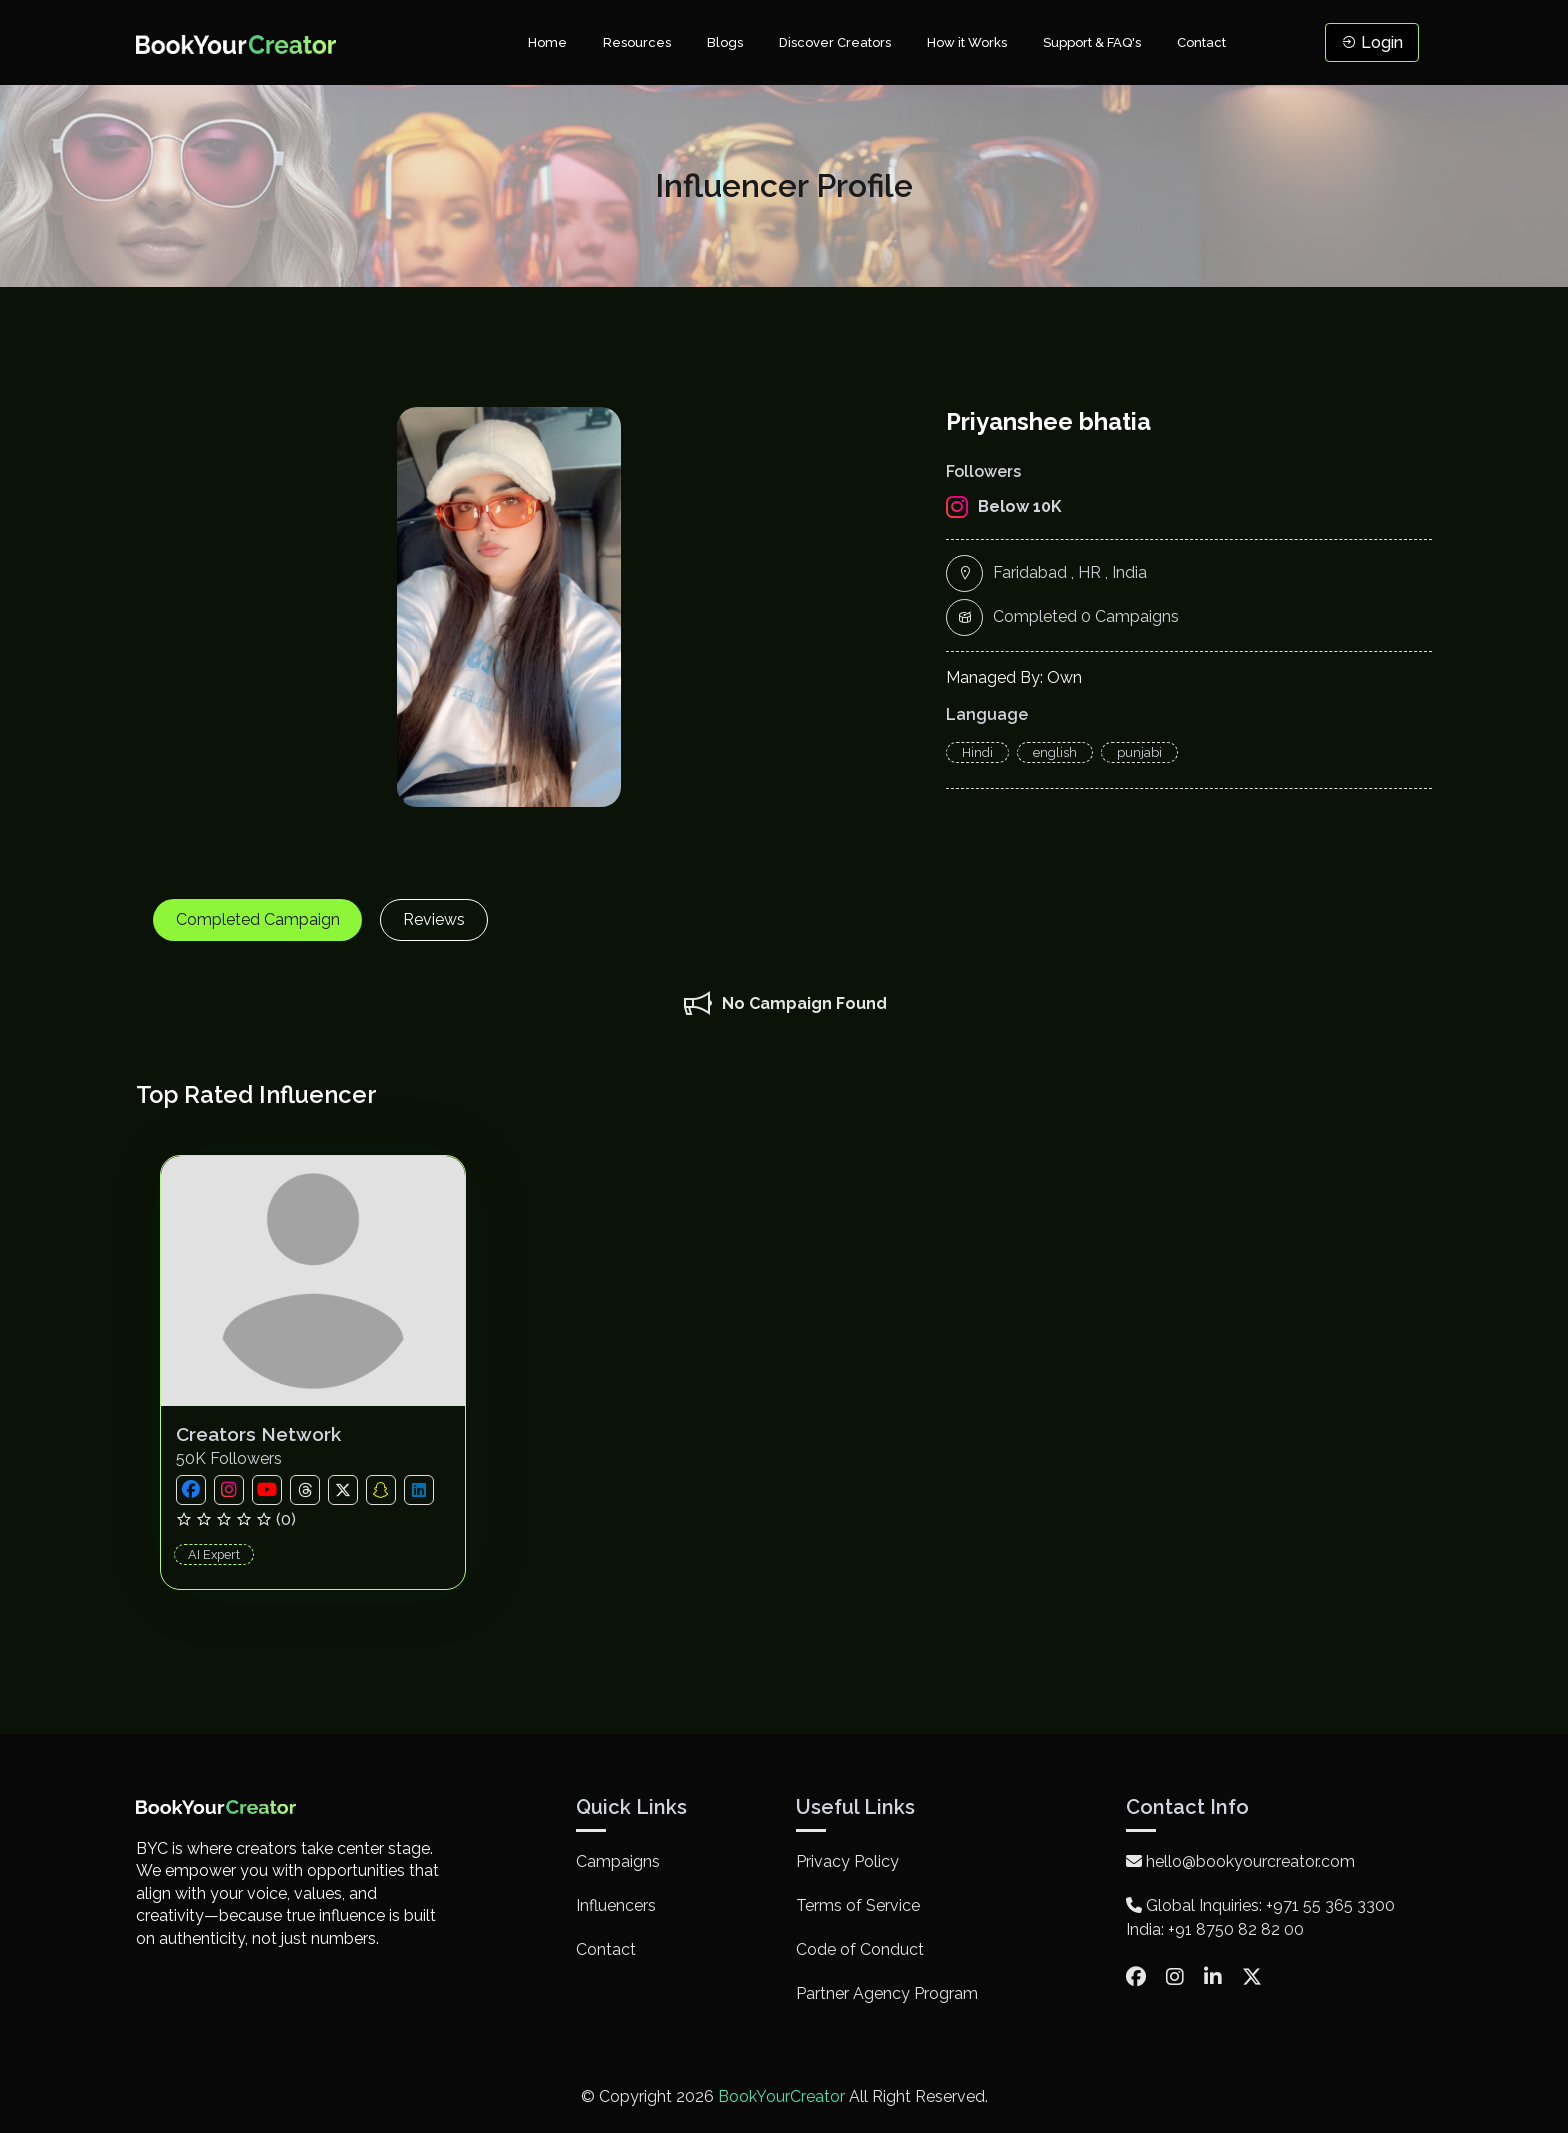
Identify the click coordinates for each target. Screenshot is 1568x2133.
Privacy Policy (847, 1861)
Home (547, 42)
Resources (637, 42)
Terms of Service (858, 1905)
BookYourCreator (781, 2096)
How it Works (967, 42)
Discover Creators (835, 42)
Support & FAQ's (1092, 42)
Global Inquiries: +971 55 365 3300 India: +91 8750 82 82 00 (1260, 1917)
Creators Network (264, 1434)
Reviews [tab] (444, 919)
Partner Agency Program (887, 1993)
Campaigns (618, 1861)
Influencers (616, 1905)
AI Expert (217, 1554)
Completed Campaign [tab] (261, 919)
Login (1372, 42)
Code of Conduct (860, 1949)
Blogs (725, 42)
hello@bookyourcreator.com (1240, 1861)
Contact (1201, 42)
